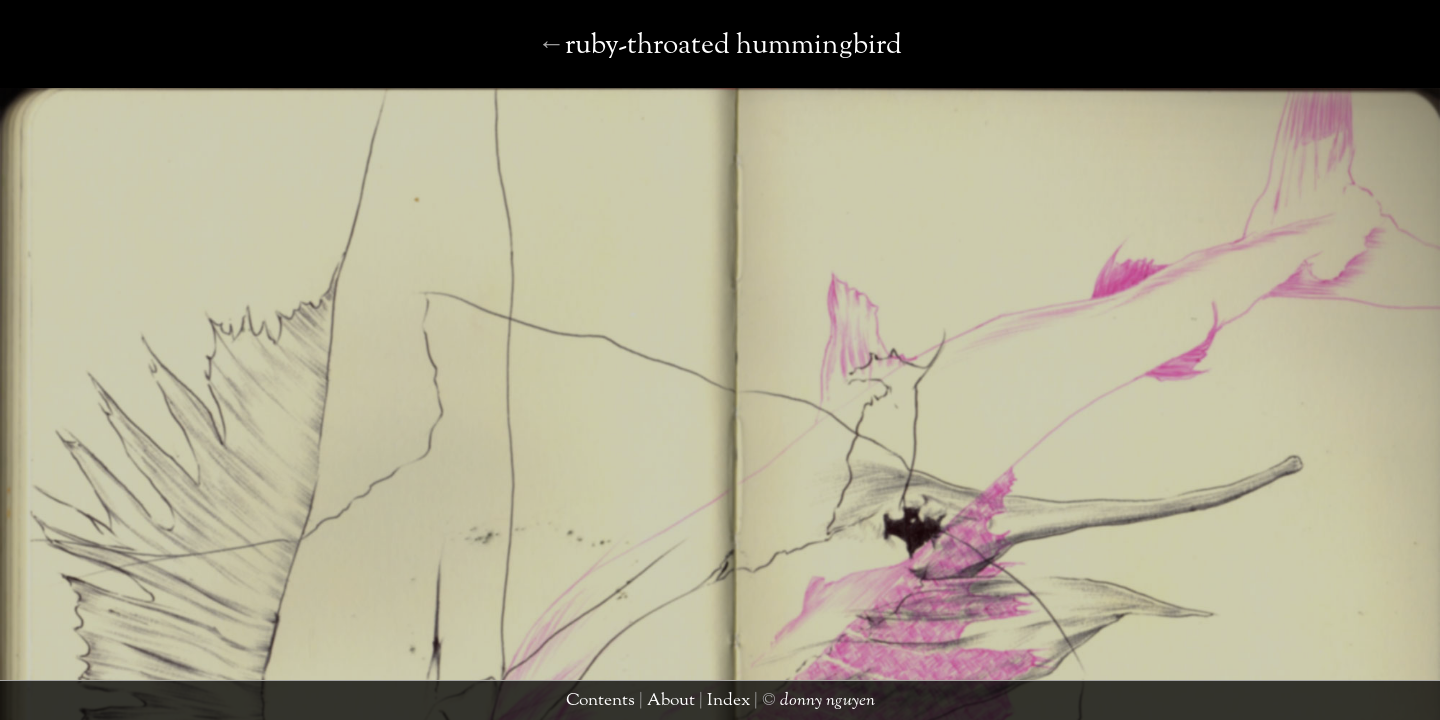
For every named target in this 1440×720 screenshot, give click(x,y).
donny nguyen (779, 704)
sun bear (713, 66)
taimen (1404, 704)
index (703, 704)
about (659, 704)
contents (603, 704)
